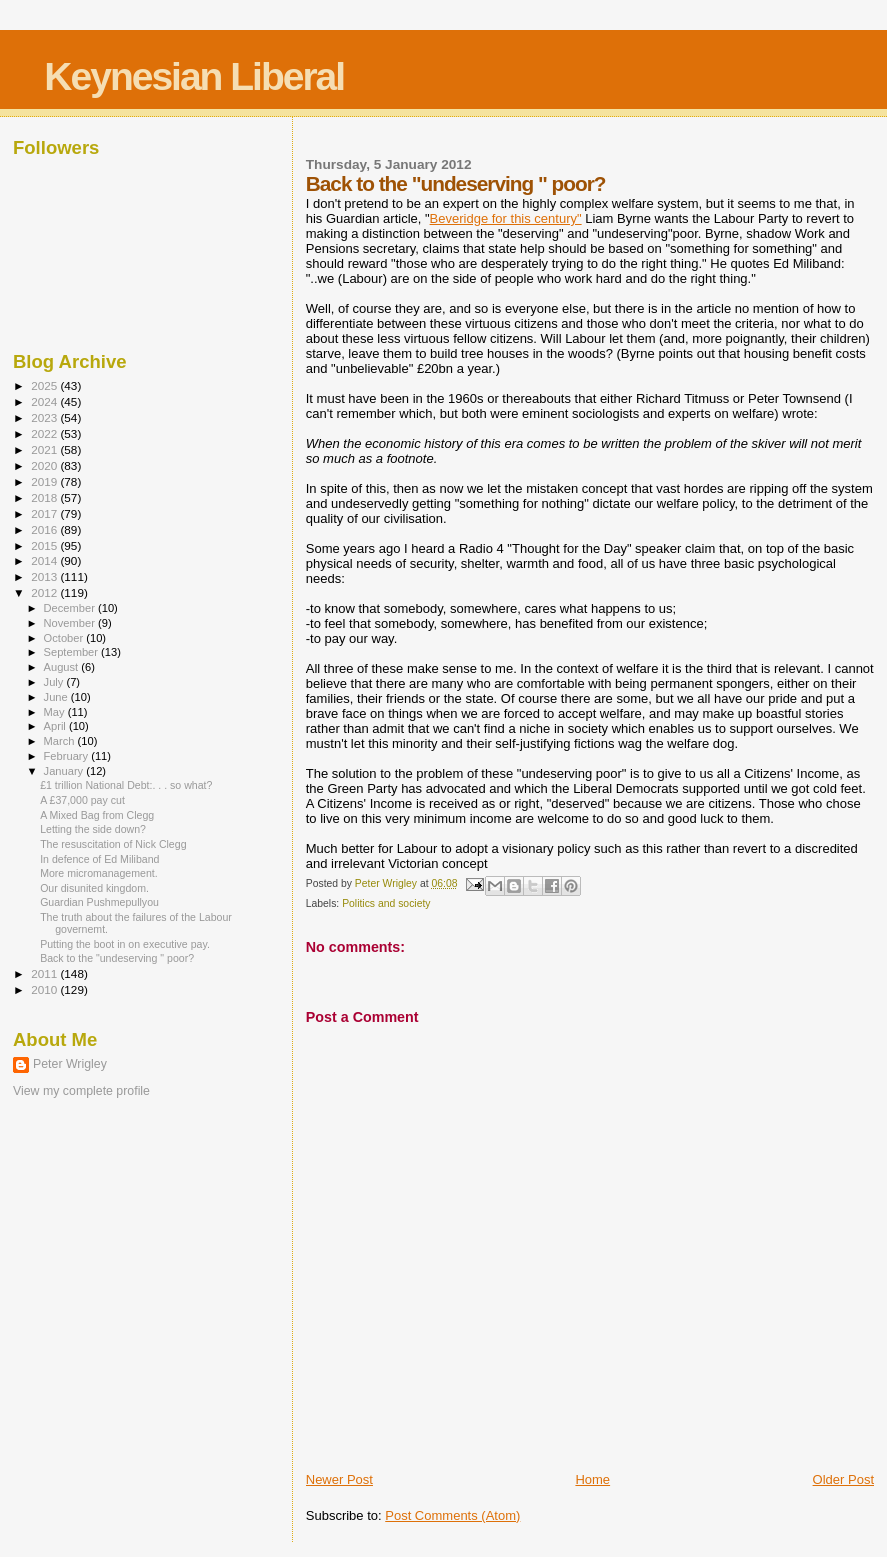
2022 (45, 433)
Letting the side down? (93, 829)
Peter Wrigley (70, 1064)
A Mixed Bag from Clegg (97, 815)
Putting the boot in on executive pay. (125, 944)
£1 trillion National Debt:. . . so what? (126, 785)
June (57, 697)
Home (592, 1479)
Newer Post (339, 1479)
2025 (45, 385)
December (71, 608)
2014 (45, 560)
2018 (45, 497)
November (71, 623)
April (56, 726)
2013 (45, 576)
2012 (45, 592)
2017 (45, 513)
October (65, 638)
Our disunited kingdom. (94, 888)
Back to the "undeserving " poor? (117, 958)
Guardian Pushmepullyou (99, 902)
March (61, 741)
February (68, 756)
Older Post (843, 1479)
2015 (45, 545)
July (55, 682)
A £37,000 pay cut (82, 800)
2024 (45, 401)
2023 (45, 417)
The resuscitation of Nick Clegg (113, 844)
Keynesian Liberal (194, 76)
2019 (45, 481)
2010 (45, 989)
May (56, 712)
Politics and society (386, 903)
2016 (45, 529)
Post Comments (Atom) (452, 1515)
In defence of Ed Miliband (99, 859)
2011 (45, 973)
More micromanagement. (99, 873)
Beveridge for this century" (506, 218)
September (73, 652)
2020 (45, 465)
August (63, 667)
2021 (45, 449)
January (65, 771)
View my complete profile (81, 1091)
